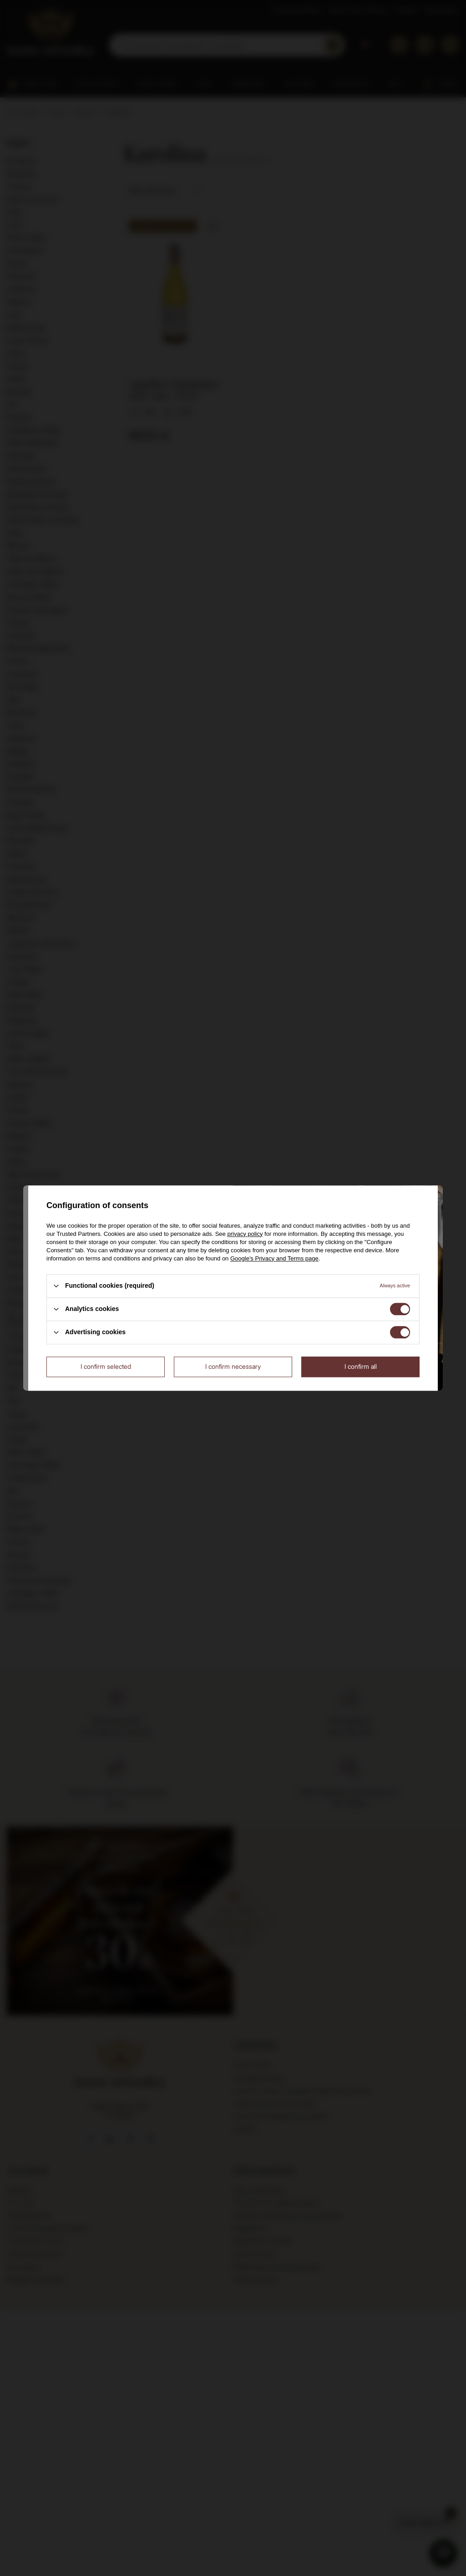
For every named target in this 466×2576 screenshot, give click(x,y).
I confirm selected (106, 1366)
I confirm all (360, 1366)
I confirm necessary (233, 1366)
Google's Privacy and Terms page (274, 1258)
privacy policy (245, 1233)
